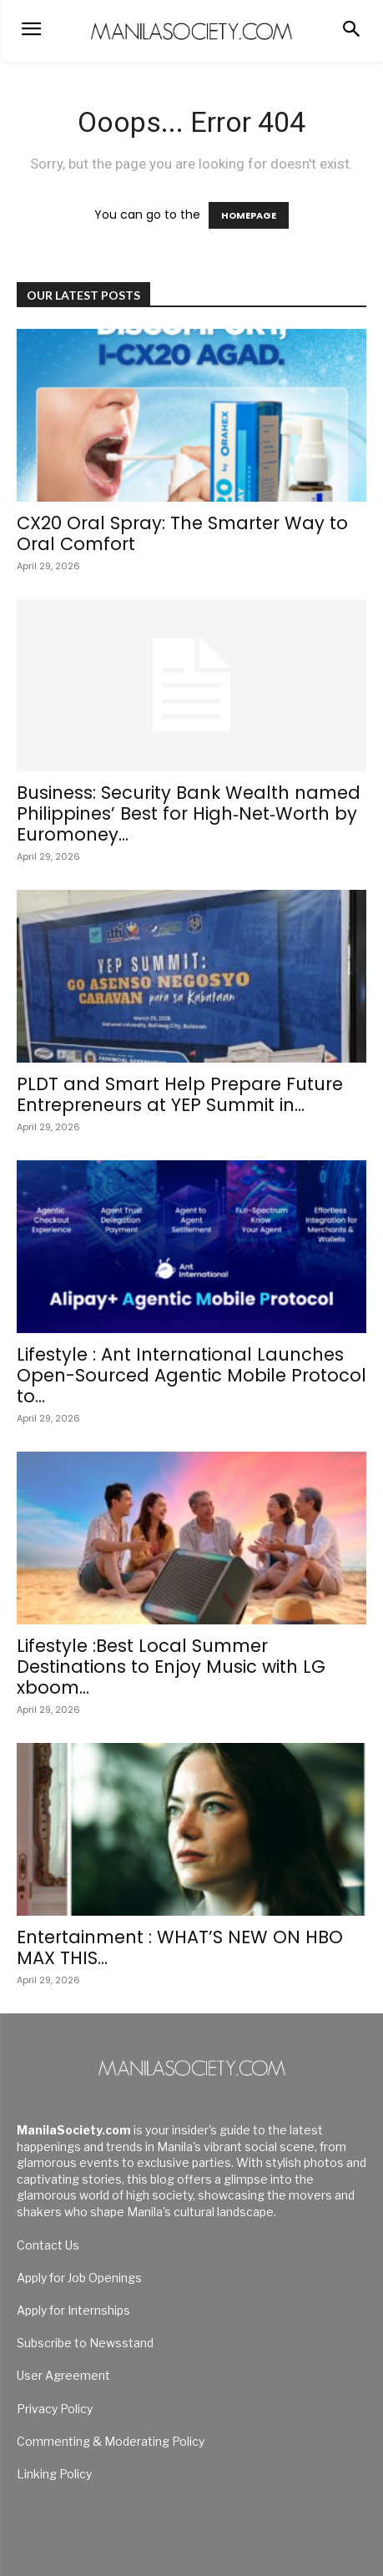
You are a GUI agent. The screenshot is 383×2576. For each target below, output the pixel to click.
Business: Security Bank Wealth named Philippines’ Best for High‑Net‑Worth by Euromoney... (188, 813)
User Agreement (63, 2375)
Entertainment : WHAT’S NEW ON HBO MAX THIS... (180, 1947)
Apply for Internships (73, 2310)
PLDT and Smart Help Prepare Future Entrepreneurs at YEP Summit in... (180, 1094)
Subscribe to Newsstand (85, 2343)
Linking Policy (54, 2474)
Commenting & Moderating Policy (110, 2441)
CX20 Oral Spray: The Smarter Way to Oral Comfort (185, 533)
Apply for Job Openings (79, 2277)
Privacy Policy (55, 2409)
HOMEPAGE (248, 215)
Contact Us (48, 2245)
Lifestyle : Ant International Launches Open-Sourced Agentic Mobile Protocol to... (191, 1375)
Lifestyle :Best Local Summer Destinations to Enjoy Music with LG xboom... (171, 1667)
